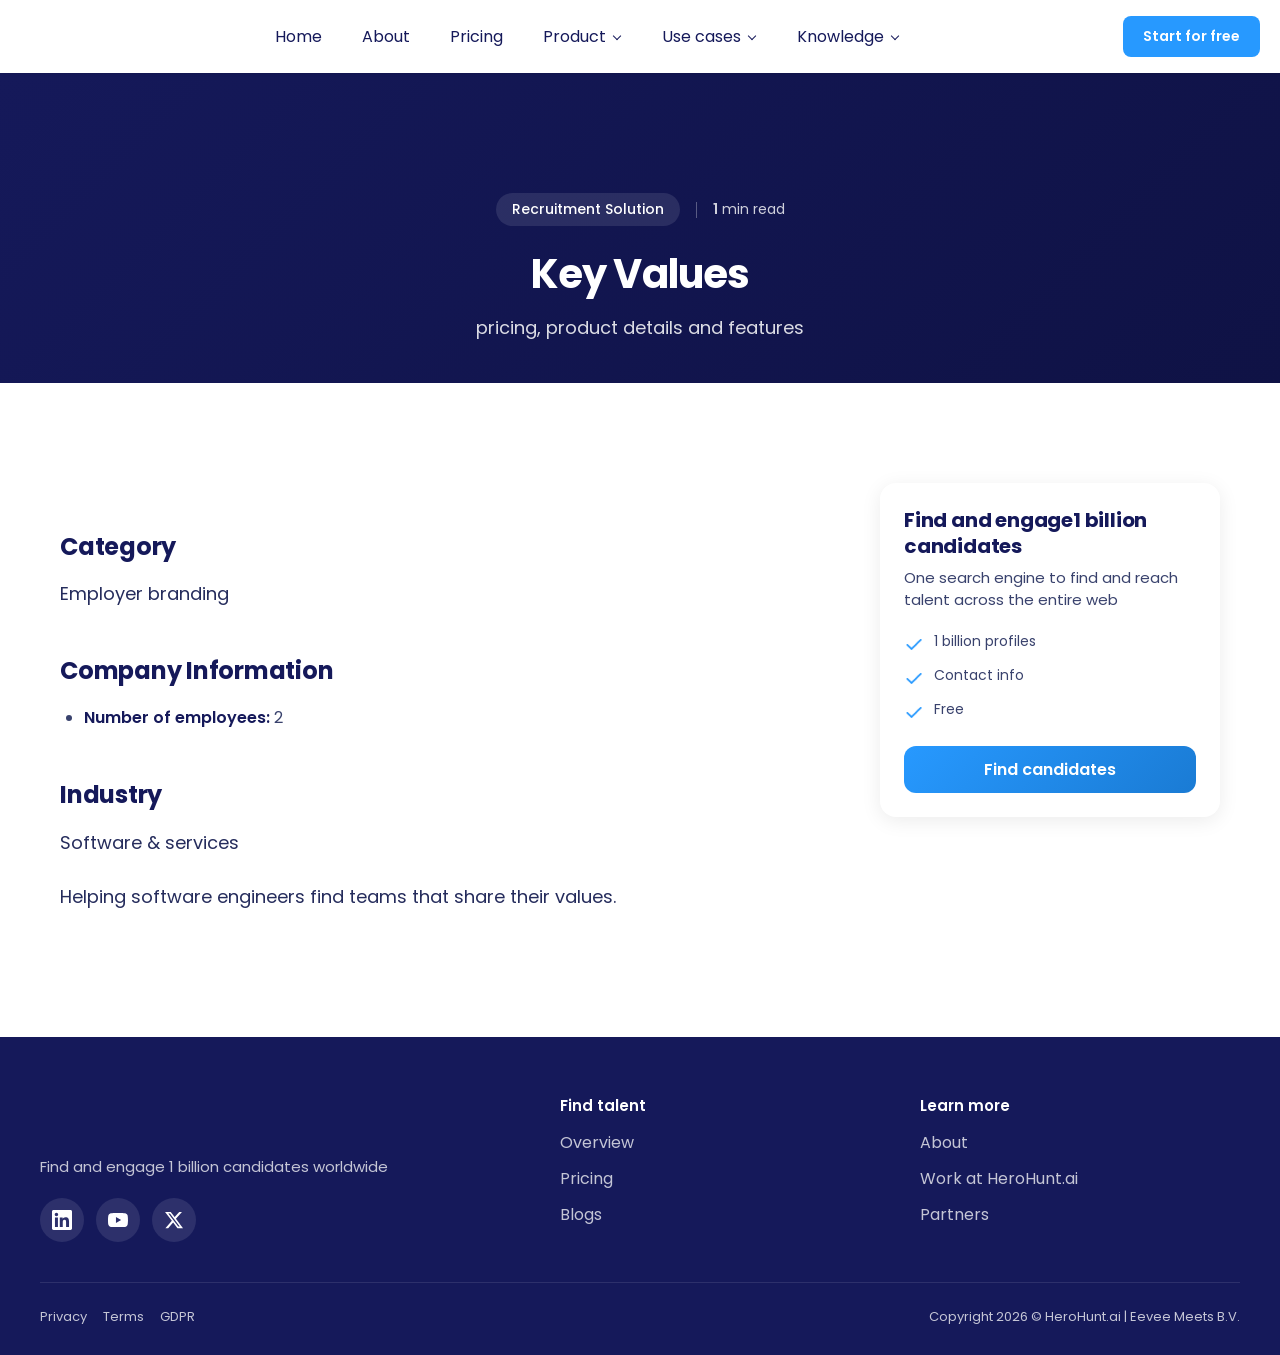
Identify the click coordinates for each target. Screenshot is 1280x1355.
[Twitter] (174, 1208)
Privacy (63, 1304)
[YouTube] (118, 1208)
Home (282, 36)
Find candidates (1050, 769)
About (370, 36)
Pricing (460, 36)
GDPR (177, 1304)
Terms (123, 1304)
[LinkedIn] (62, 1208)
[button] (566, 37)
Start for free (1191, 36)
